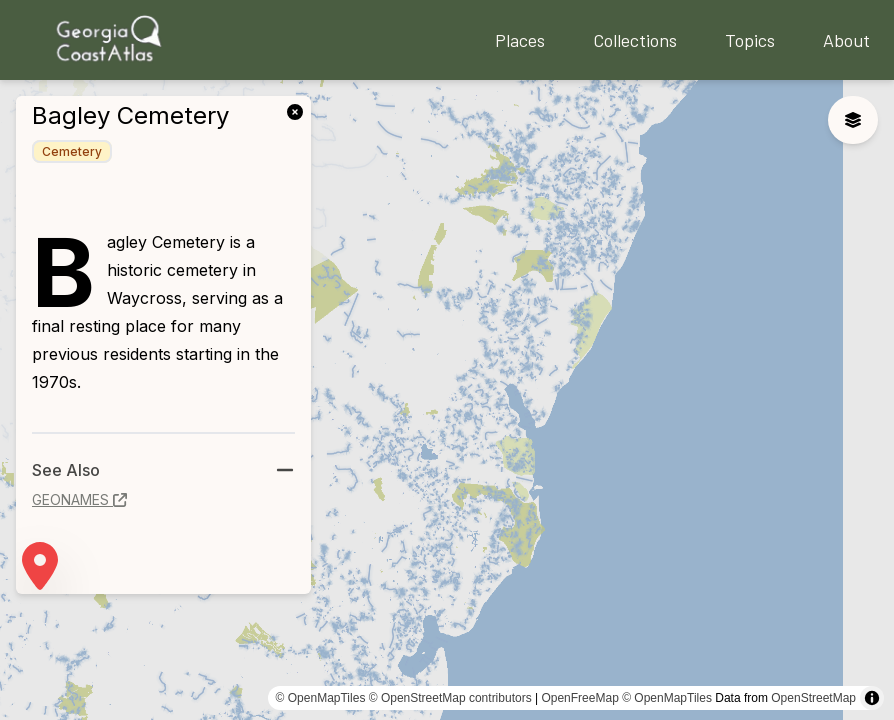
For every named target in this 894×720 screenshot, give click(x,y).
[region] (447, 400)
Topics (750, 40)
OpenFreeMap (579, 698)
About (846, 40)
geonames (79, 499)
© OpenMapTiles (321, 698)
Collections (635, 40)
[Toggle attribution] (872, 698)
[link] (299, 110)
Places (520, 40)
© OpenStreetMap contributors (450, 698)
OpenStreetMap (813, 698)
